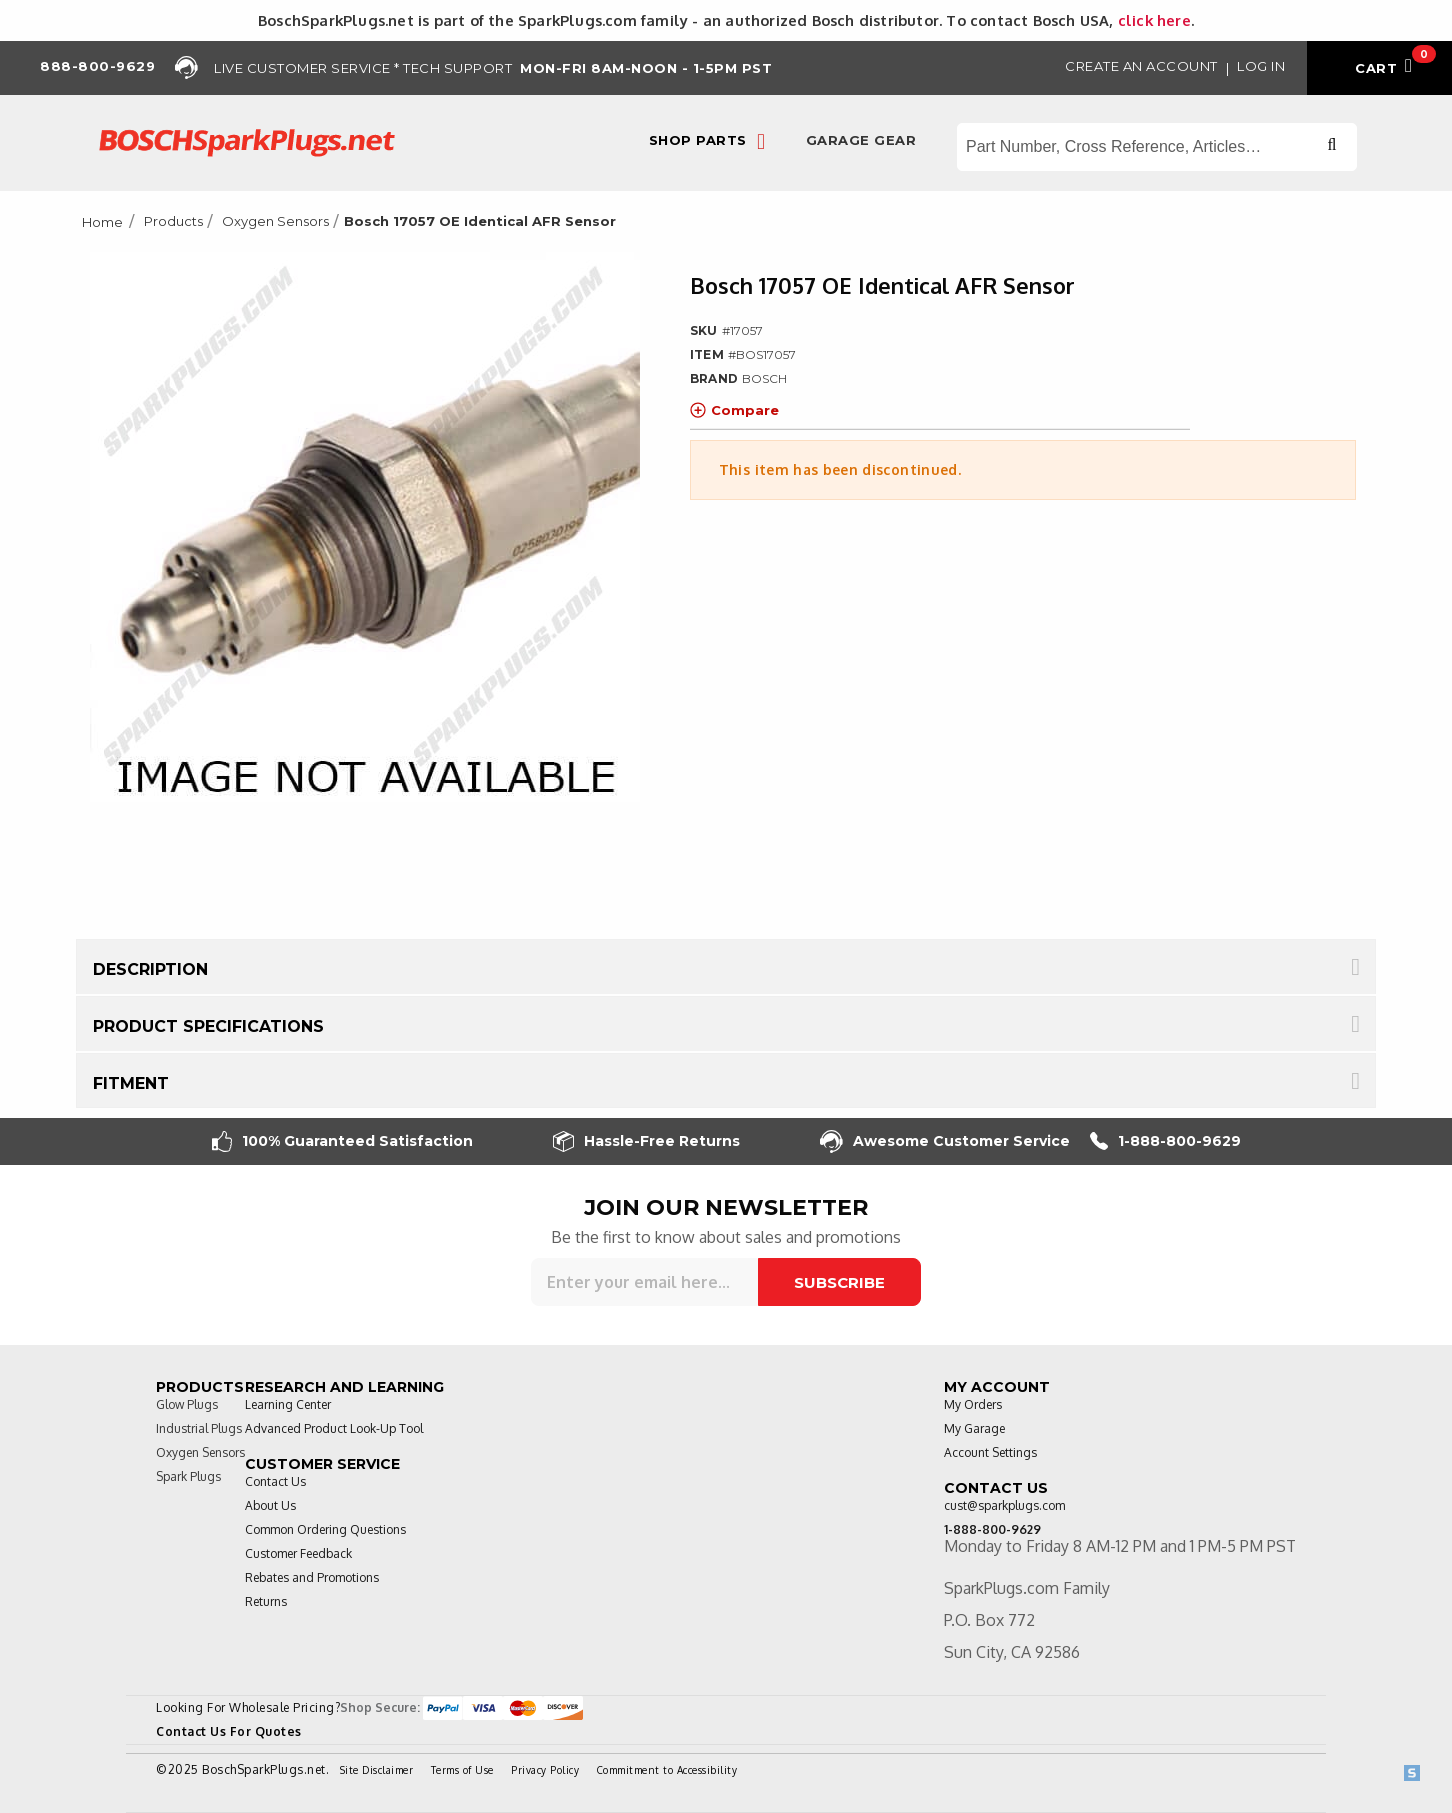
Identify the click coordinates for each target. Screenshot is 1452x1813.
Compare (734, 410)
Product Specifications (208, 1026)
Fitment (131, 1083)
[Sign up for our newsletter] (644, 1282)
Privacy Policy (545, 1770)
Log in (1261, 66)
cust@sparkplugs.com (1004, 1505)
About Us (270, 1505)
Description (150, 969)
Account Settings (990, 1452)
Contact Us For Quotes (229, 1731)
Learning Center (288, 1404)
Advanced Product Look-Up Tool (334, 1428)
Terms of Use (462, 1770)
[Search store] (1157, 147)
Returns (266, 1601)
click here (1154, 20)
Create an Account (1141, 66)
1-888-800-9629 (1165, 1141)
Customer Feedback (298, 1553)
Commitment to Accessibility (667, 1770)
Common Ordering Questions (325, 1529)
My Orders (973, 1404)
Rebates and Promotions (312, 1577)
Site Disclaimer (377, 1770)
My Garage (974, 1428)
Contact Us (275, 1481)
